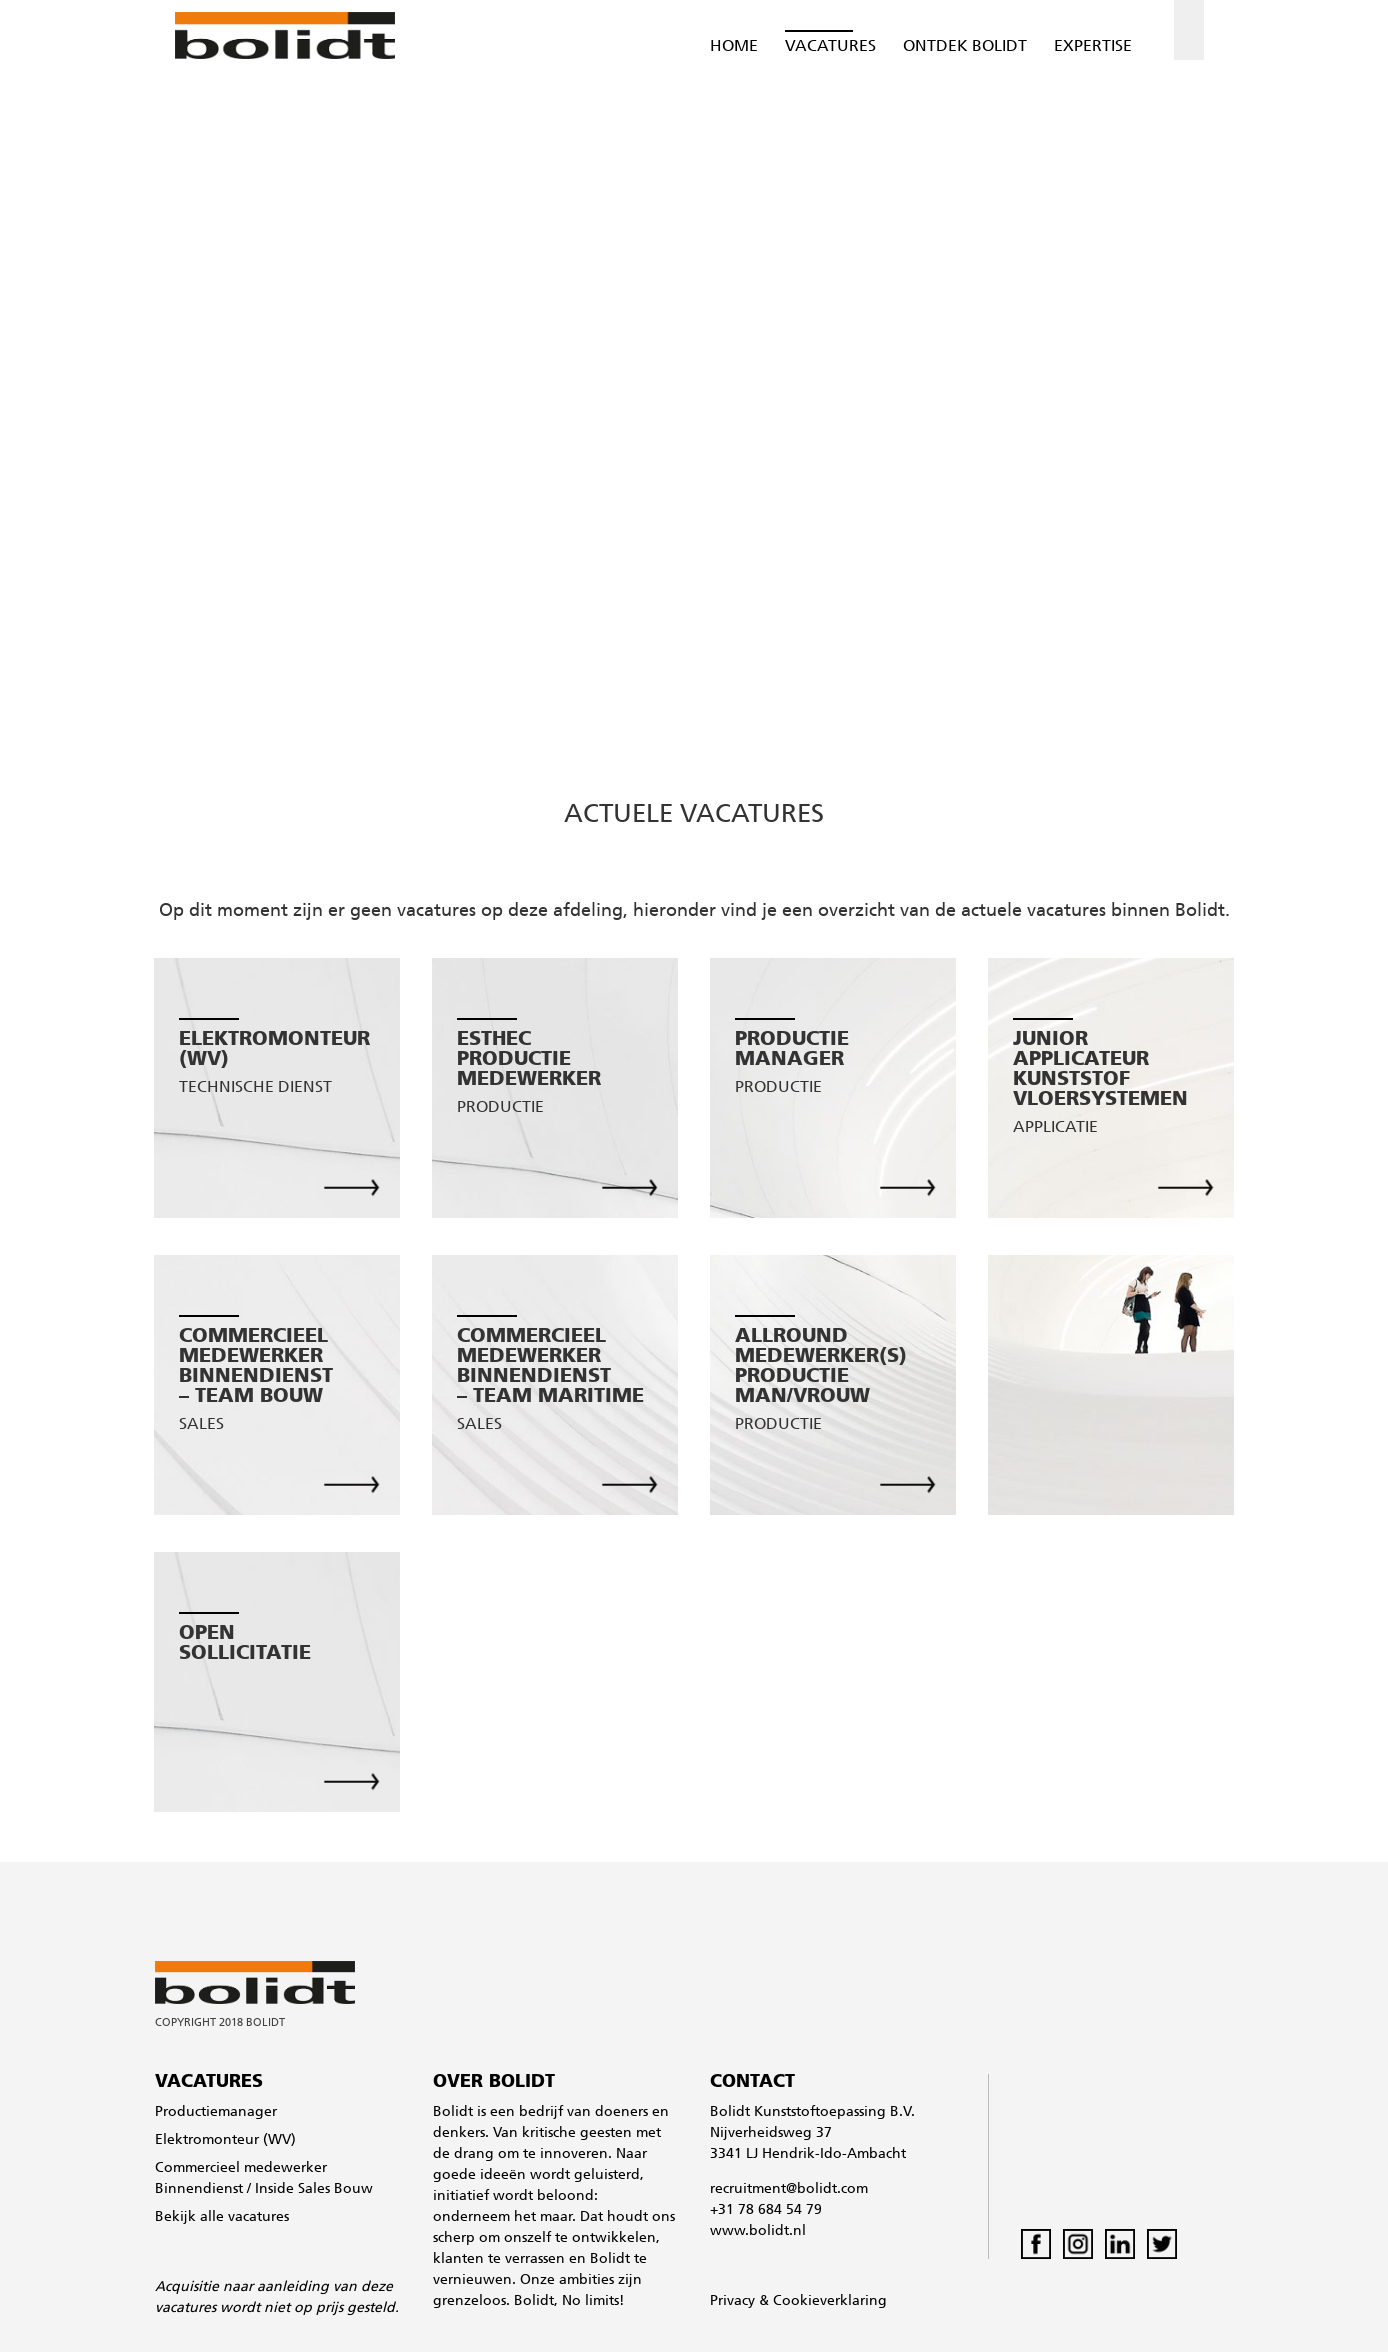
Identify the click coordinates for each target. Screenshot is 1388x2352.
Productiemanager (216, 2112)
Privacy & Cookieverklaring (798, 2301)
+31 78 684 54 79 (766, 2210)
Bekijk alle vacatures (222, 2217)
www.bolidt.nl (758, 2231)
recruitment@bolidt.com (789, 2189)
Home (734, 47)
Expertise (1093, 47)
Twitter (1162, 2244)
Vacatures (830, 47)
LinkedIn (1120, 2244)
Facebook (1036, 2244)
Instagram (1078, 2244)
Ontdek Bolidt (965, 47)
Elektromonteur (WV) (225, 2140)
